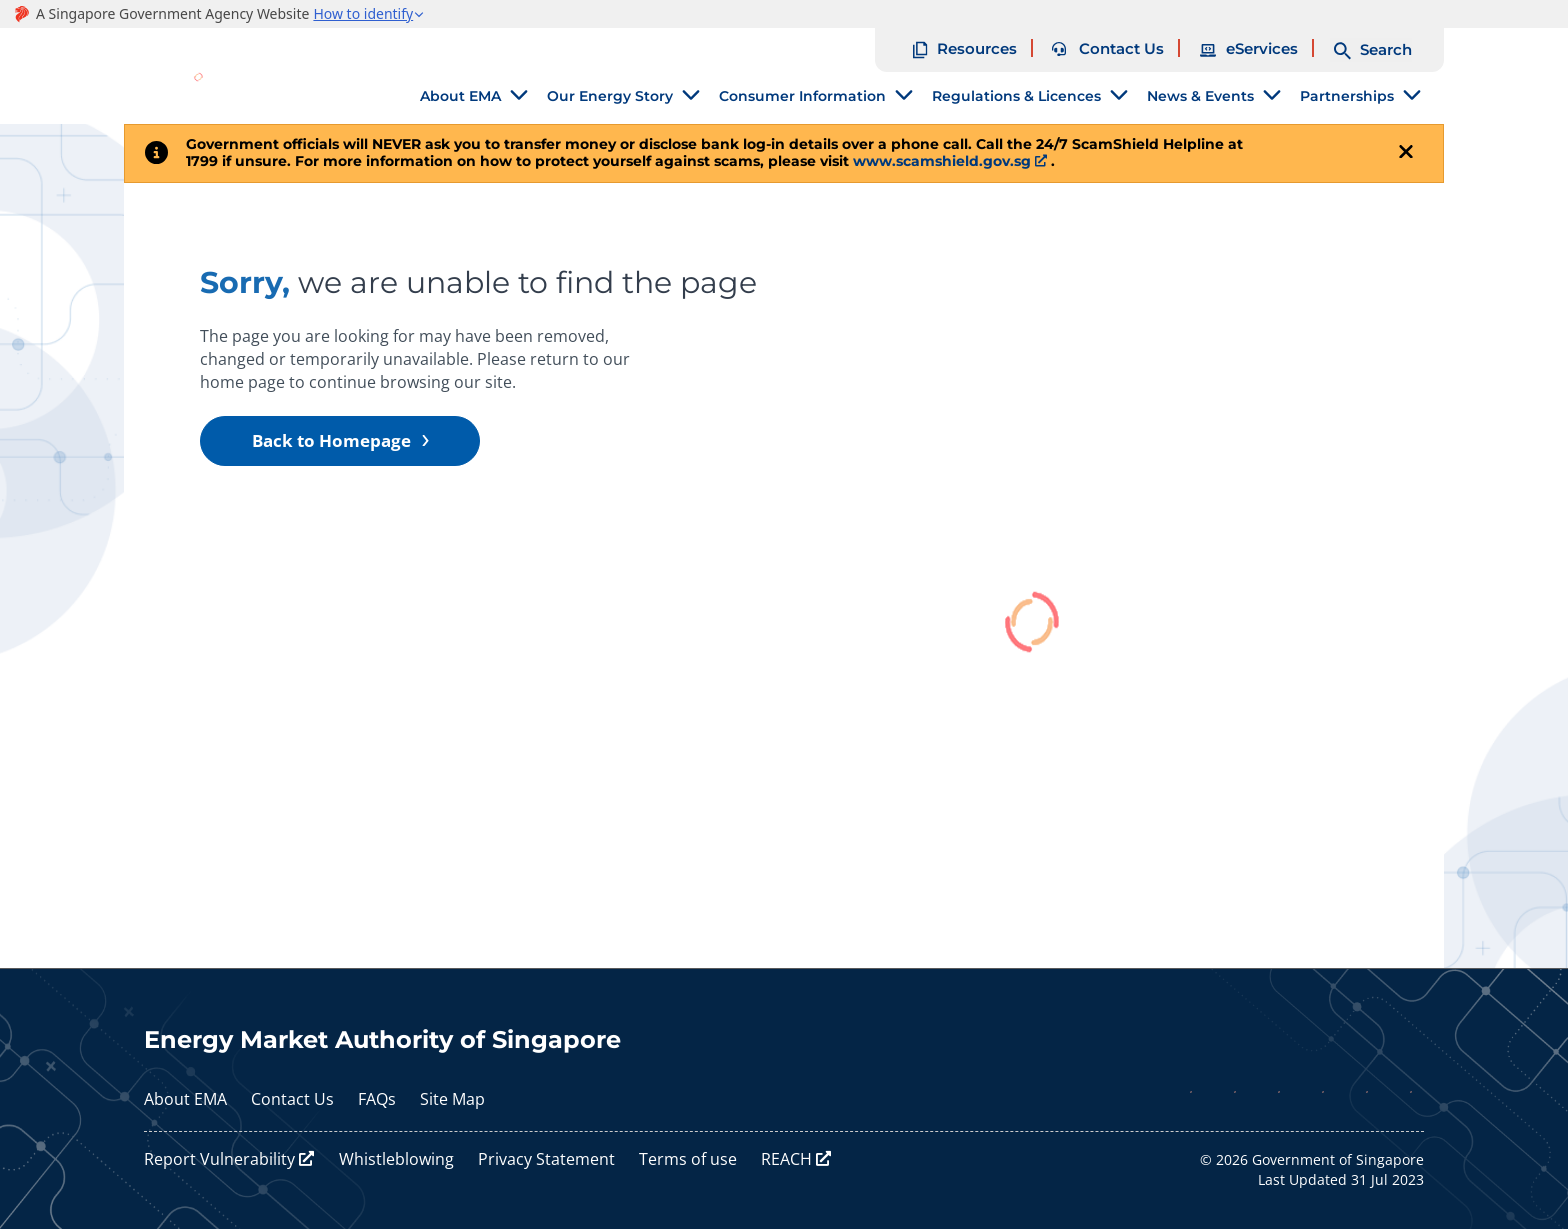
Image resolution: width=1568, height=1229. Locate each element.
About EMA (185, 1099)
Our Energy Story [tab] (610, 96)
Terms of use (688, 1159)
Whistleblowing (396, 1159)
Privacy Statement (546, 1159)
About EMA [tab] (460, 96)
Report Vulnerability (219, 1159)
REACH (786, 1159)
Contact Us (292, 1099)
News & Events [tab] (1200, 96)
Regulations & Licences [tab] (1016, 96)
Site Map (452, 1099)
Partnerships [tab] (1347, 96)
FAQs (377, 1099)
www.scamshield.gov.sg (942, 161)
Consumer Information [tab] (802, 96)
